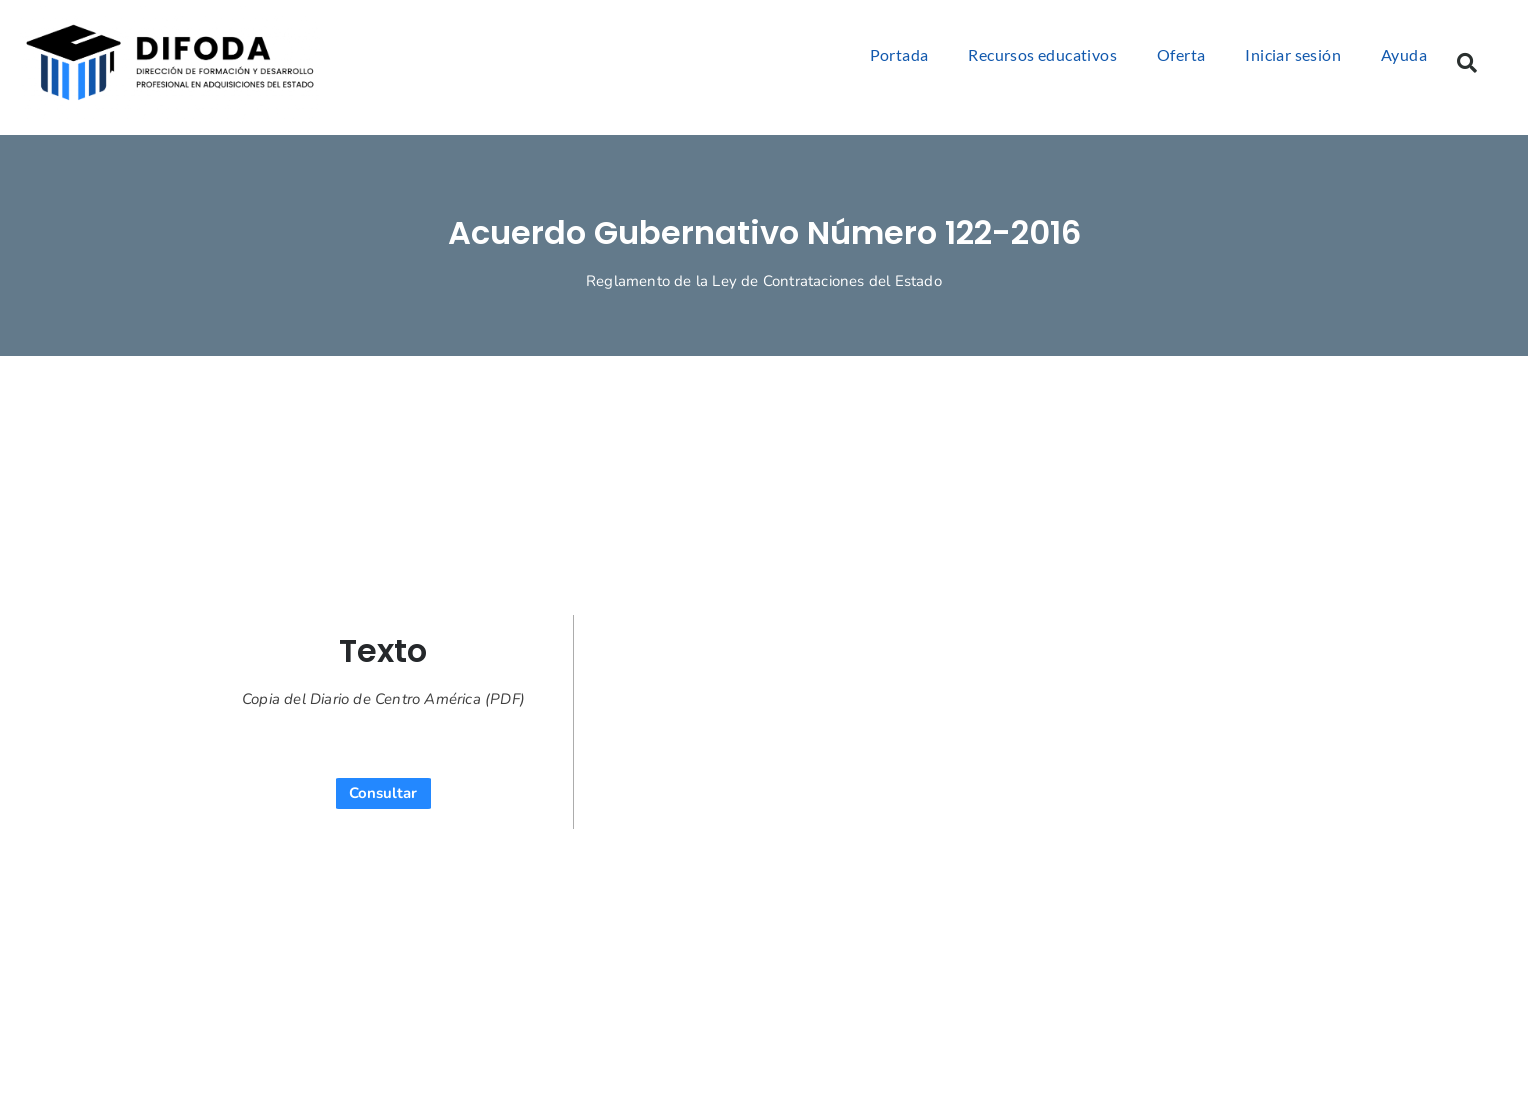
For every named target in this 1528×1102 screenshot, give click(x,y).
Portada (899, 54)
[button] (1467, 63)
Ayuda (1404, 54)
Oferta (1181, 54)
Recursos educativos (1042, 54)
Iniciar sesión (1293, 54)
